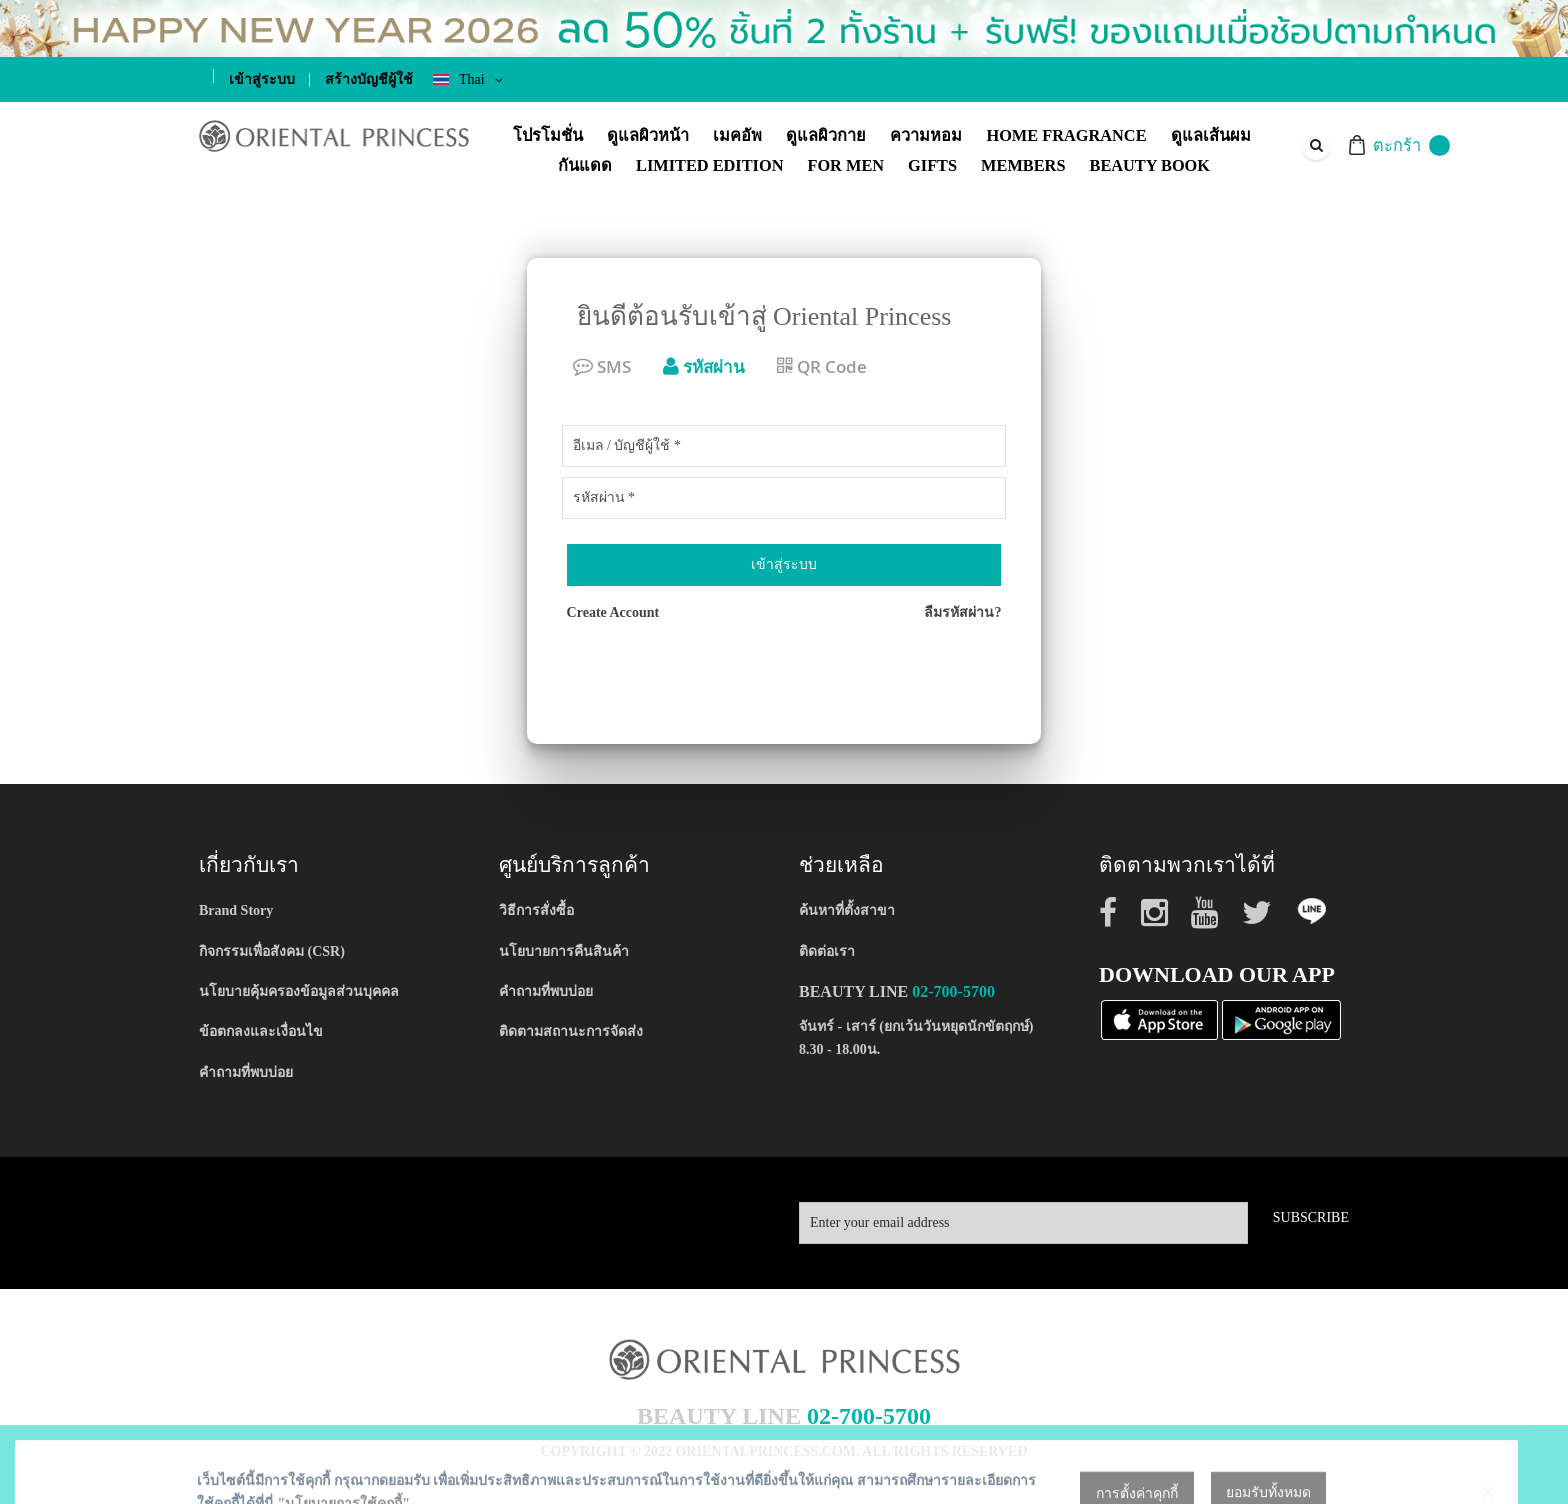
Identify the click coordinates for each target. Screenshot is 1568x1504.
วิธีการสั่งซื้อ (536, 910)
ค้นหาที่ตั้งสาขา (847, 910)
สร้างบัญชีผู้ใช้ (369, 79)
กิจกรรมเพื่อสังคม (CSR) (272, 951)
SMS (602, 366)
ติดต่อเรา (827, 951)
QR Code (822, 366)
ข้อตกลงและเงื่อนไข (261, 1031)
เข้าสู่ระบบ (262, 79)
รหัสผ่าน (704, 366)
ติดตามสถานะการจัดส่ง (571, 1031)
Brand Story (236, 910)
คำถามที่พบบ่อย (246, 1072)
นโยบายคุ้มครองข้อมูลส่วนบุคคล (299, 991)
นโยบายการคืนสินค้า (564, 951)
